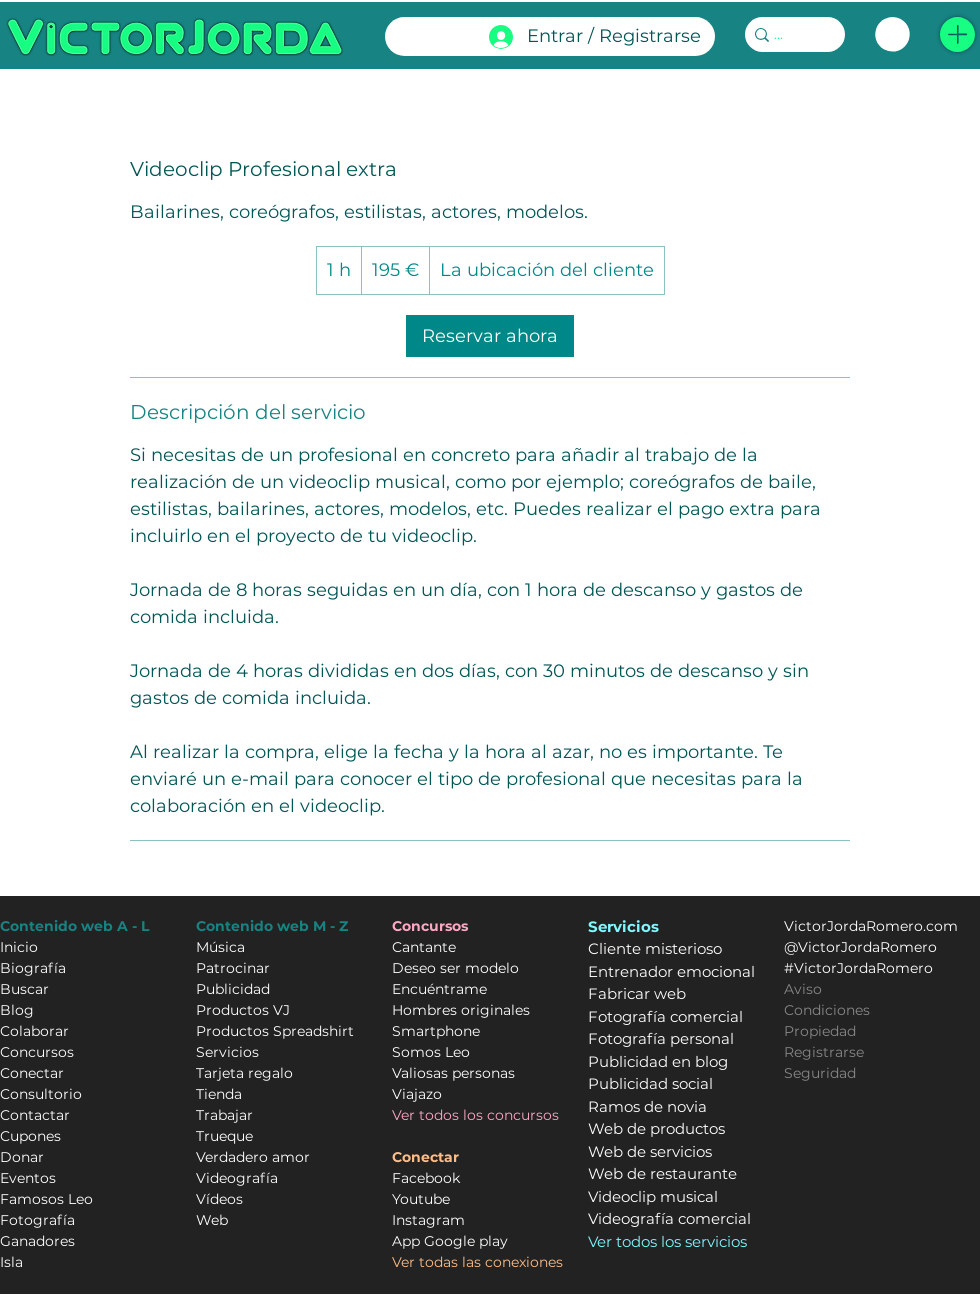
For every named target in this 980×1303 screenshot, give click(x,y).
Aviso (803, 989)
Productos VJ (243, 1010)
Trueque (224, 1136)
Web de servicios (650, 1151)
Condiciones (827, 1010)
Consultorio (41, 1094)
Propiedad (820, 1031)
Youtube (421, 1199)
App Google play (450, 1241)
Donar (22, 1157)
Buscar (24, 989)
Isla (11, 1262)
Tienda (219, 1094)
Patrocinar (233, 968)
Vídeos (219, 1199)
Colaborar (34, 1031)
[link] (892, 34)
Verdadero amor (253, 1157)
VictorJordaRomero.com (871, 926)
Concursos (37, 1052)
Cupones (30, 1136)
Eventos (28, 1178)
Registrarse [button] (824, 1052)
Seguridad (820, 1073)
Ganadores (37, 1241)
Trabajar (224, 1115)
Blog (17, 1010)
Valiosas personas (453, 1073)
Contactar (35, 1115)
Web (212, 1220)
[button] (957, 34)
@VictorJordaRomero (860, 947)
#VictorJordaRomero (858, 968)
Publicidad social (650, 1083)
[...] (788, 35)
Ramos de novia (647, 1106)
